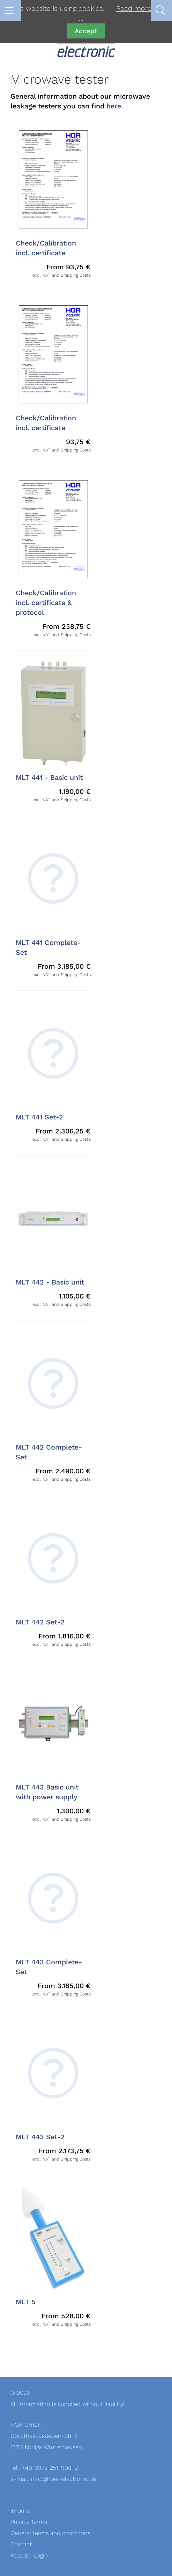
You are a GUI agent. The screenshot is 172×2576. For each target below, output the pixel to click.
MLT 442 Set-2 (40, 1622)
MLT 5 (26, 2302)
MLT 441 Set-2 (39, 1117)
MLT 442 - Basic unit (50, 1282)
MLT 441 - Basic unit (49, 778)
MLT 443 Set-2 (40, 2137)
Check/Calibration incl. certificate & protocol (46, 603)
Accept (86, 31)
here (113, 106)
